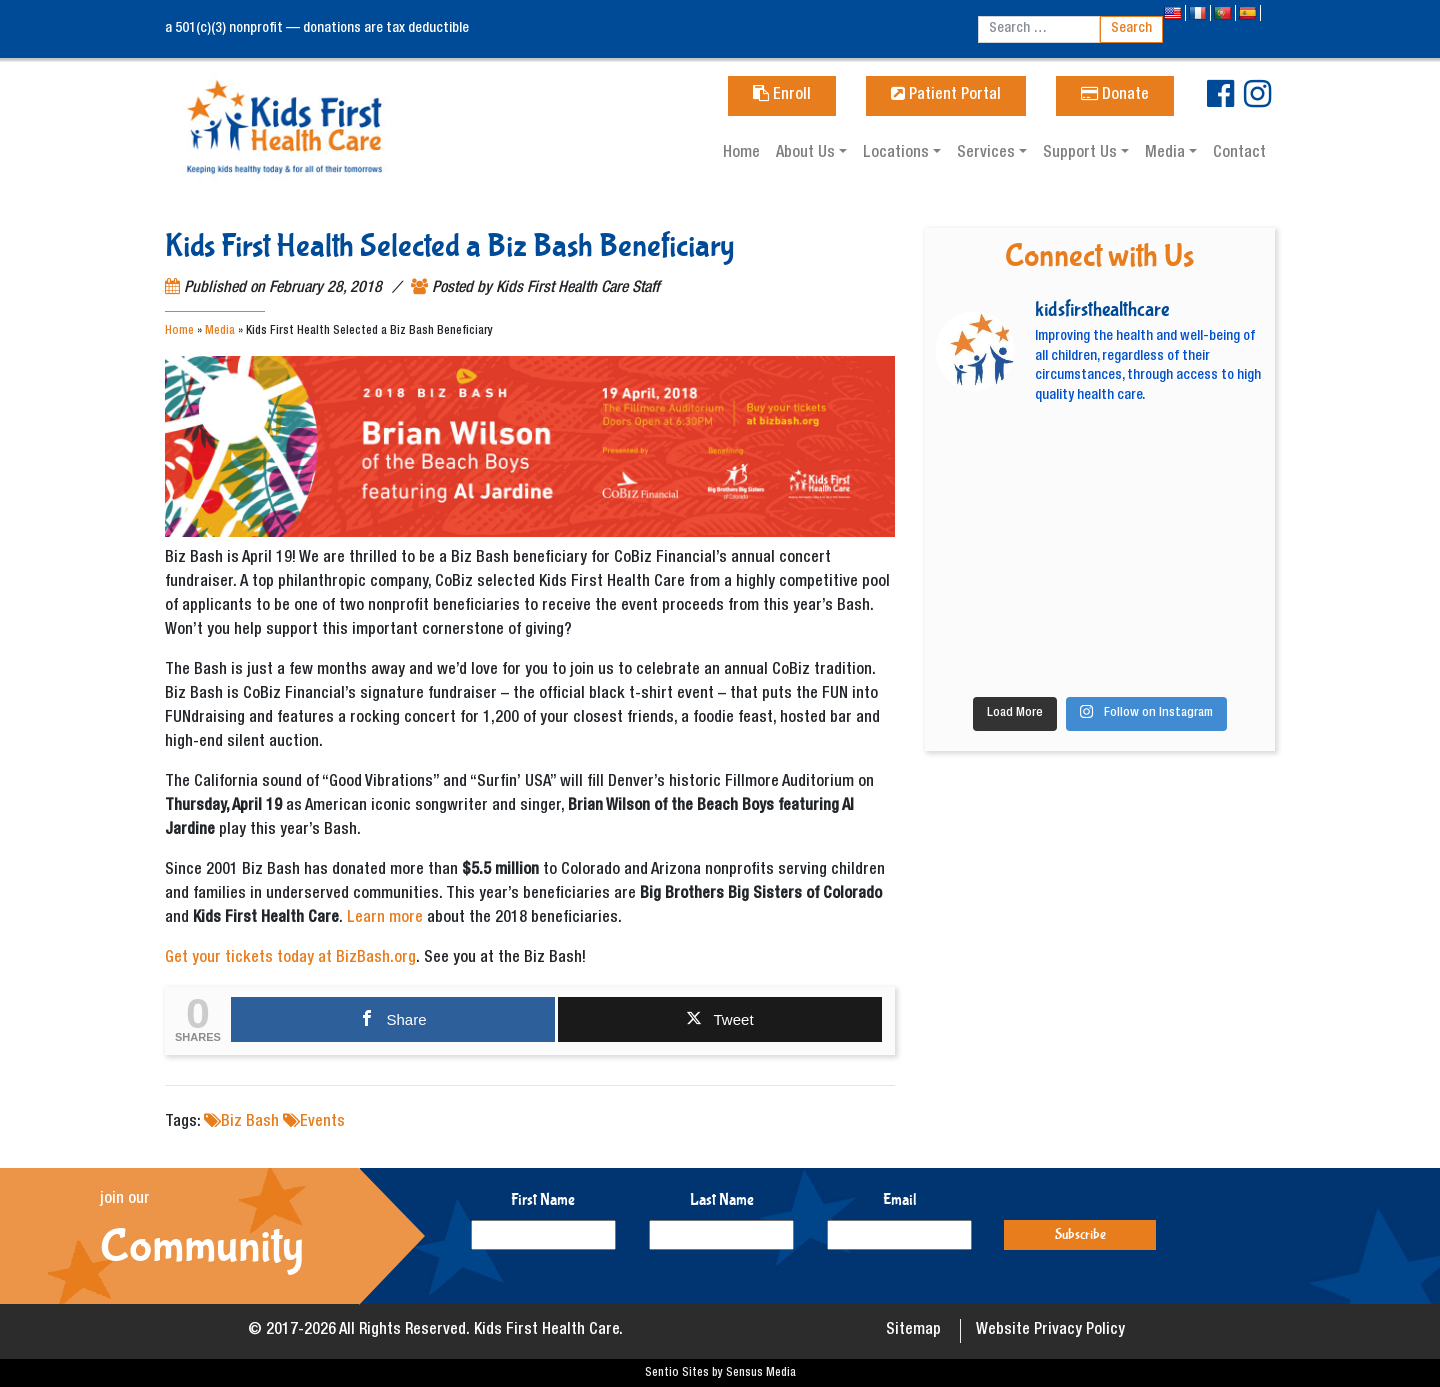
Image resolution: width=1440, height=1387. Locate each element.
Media (1167, 154)
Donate (1115, 96)
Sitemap (913, 1331)
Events (322, 1123)
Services (988, 154)
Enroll (782, 96)
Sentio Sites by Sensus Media (720, 1373)
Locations (898, 154)
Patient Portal (946, 96)
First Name (543, 1199)
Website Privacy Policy (1050, 1331)
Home (741, 154)
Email (900, 1199)
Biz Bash (250, 1123)
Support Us (1082, 154)
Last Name (722, 1199)
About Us (807, 154)
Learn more (385, 919)
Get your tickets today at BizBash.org (290, 959)
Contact (1239, 154)
